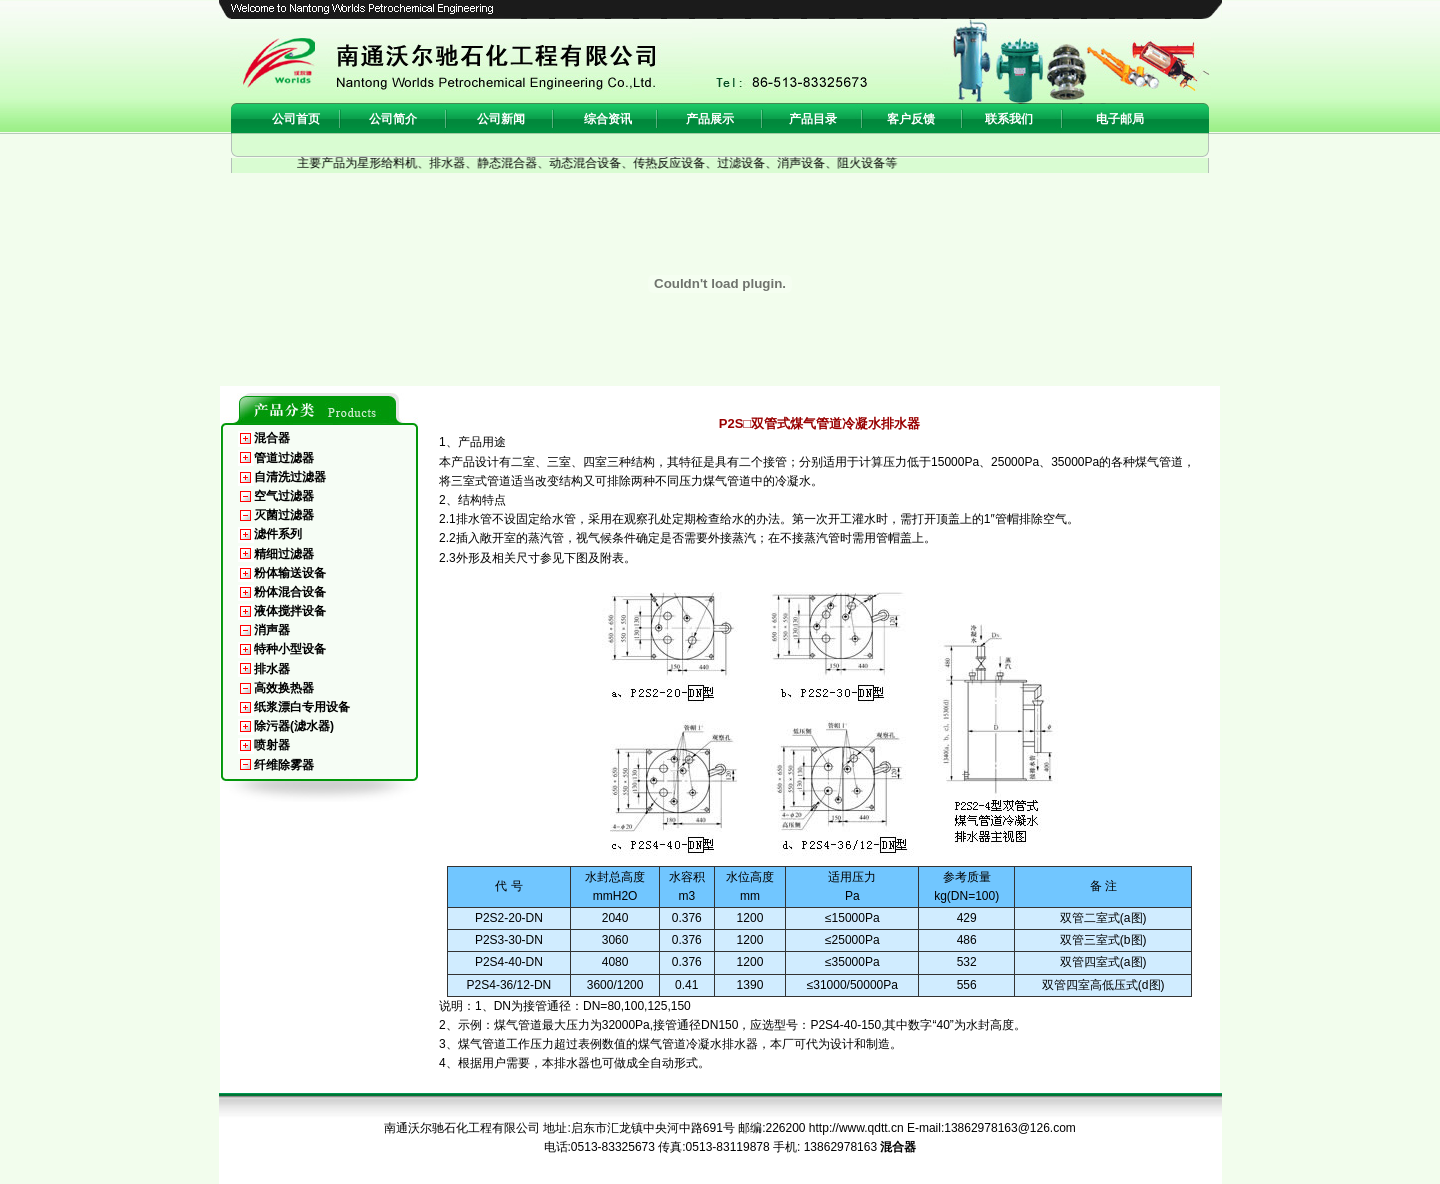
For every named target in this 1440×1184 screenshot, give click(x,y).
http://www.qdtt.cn (856, 1128)
